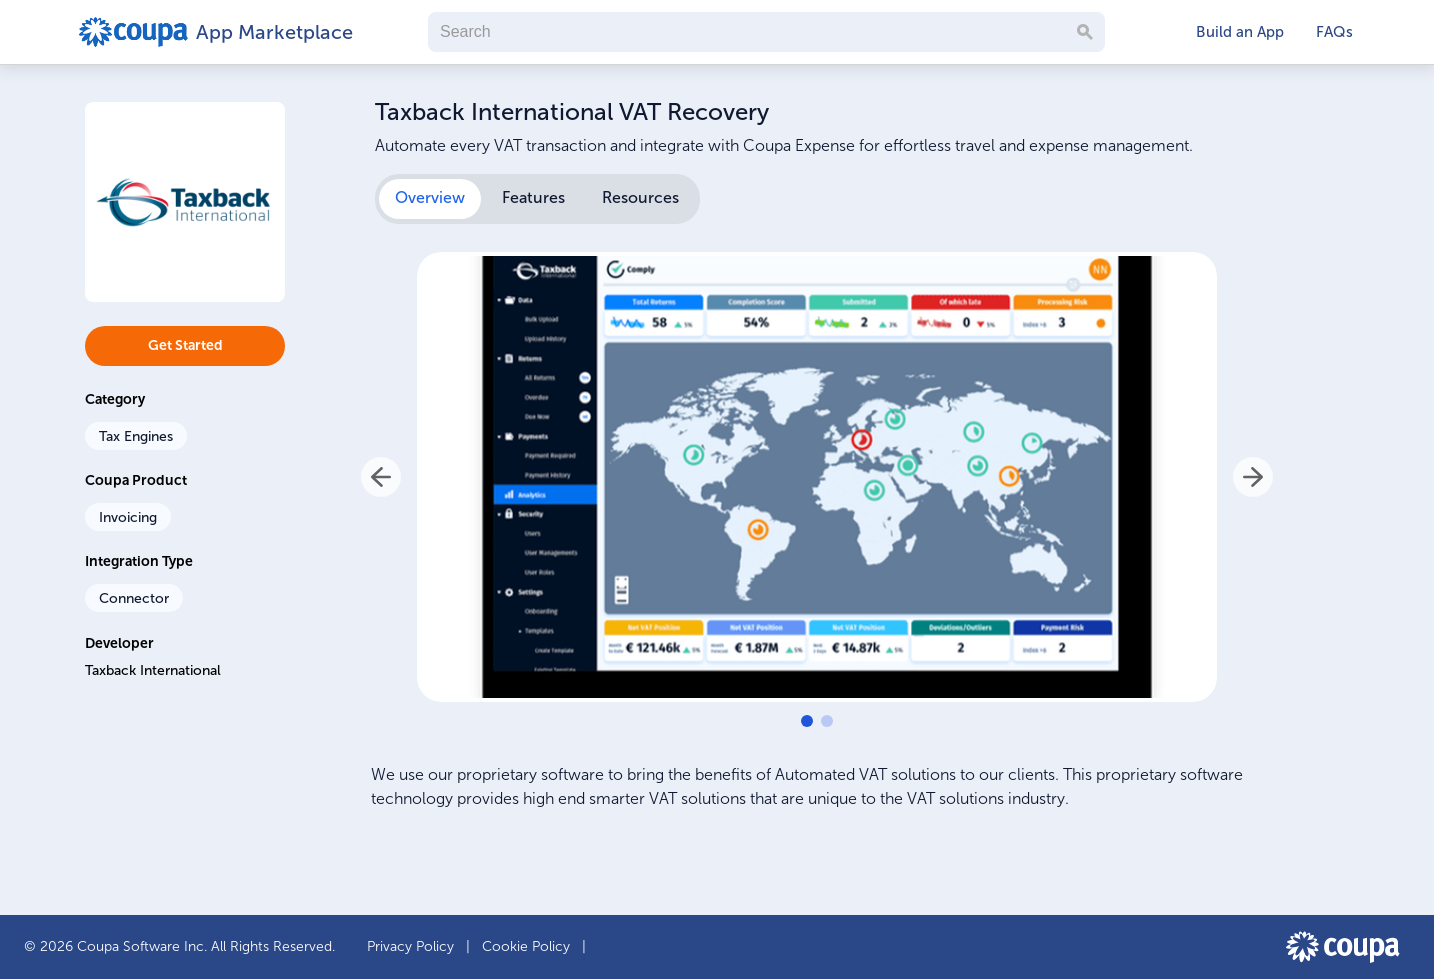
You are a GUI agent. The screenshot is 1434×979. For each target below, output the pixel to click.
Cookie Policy (528, 946)
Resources (640, 197)
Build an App (1240, 32)
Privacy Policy (412, 946)
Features (533, 197)
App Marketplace (272, 32)
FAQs (1334, 32)
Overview (430, 197)
